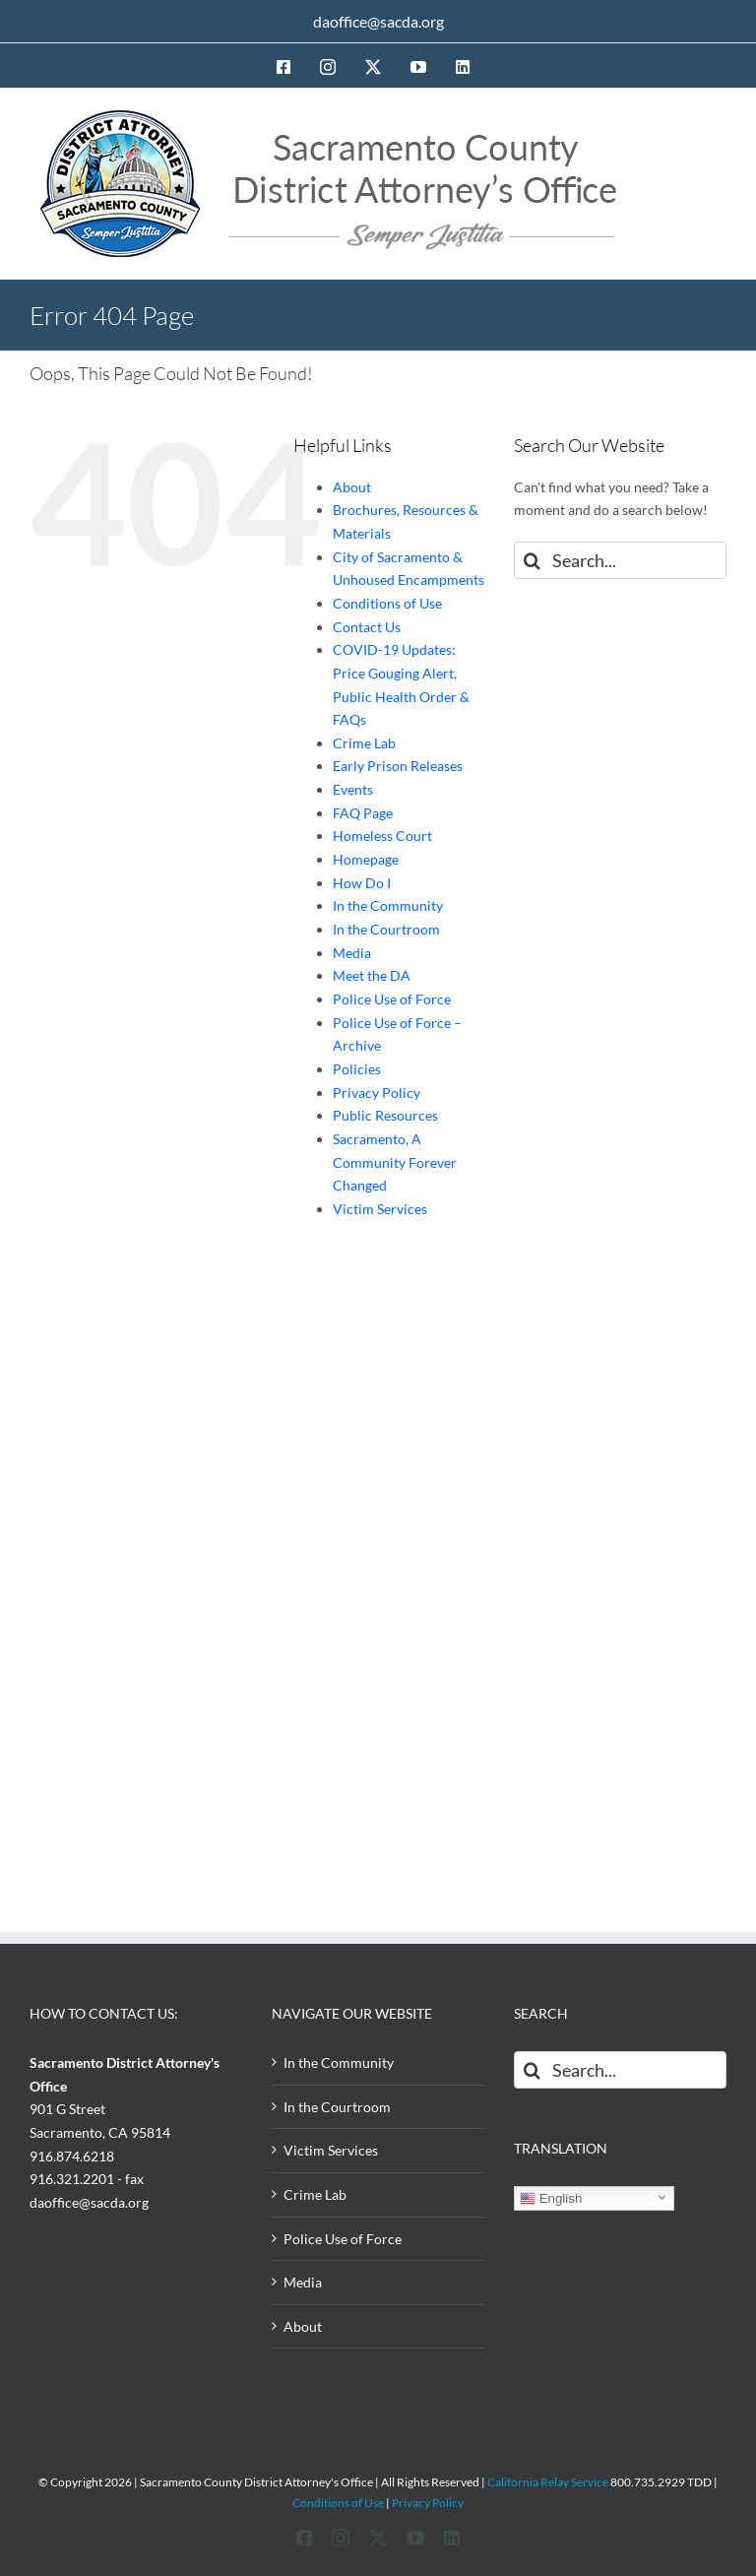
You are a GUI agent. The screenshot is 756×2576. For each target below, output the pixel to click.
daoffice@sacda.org (378, 21)
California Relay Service (547, 2482)
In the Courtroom (386, 929)
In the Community (388, 905)
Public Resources (385, 1115)
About (352, 487)
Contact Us (367, 626)
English (551, 2199)
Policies (357, 1069)
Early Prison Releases (398, 765)
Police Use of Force (392, 999)
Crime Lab (364, 743)
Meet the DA (371, 975)
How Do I (362, 882)
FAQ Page (363, 813)
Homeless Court (382, 835)
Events (353, 789)
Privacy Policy (376, 1092)
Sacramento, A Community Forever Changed (395, 1161)
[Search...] (620, 560)
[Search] (532, 560)
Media (352, 952)
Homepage (366, 859)
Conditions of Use (387, 603)
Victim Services (380, 1208)
